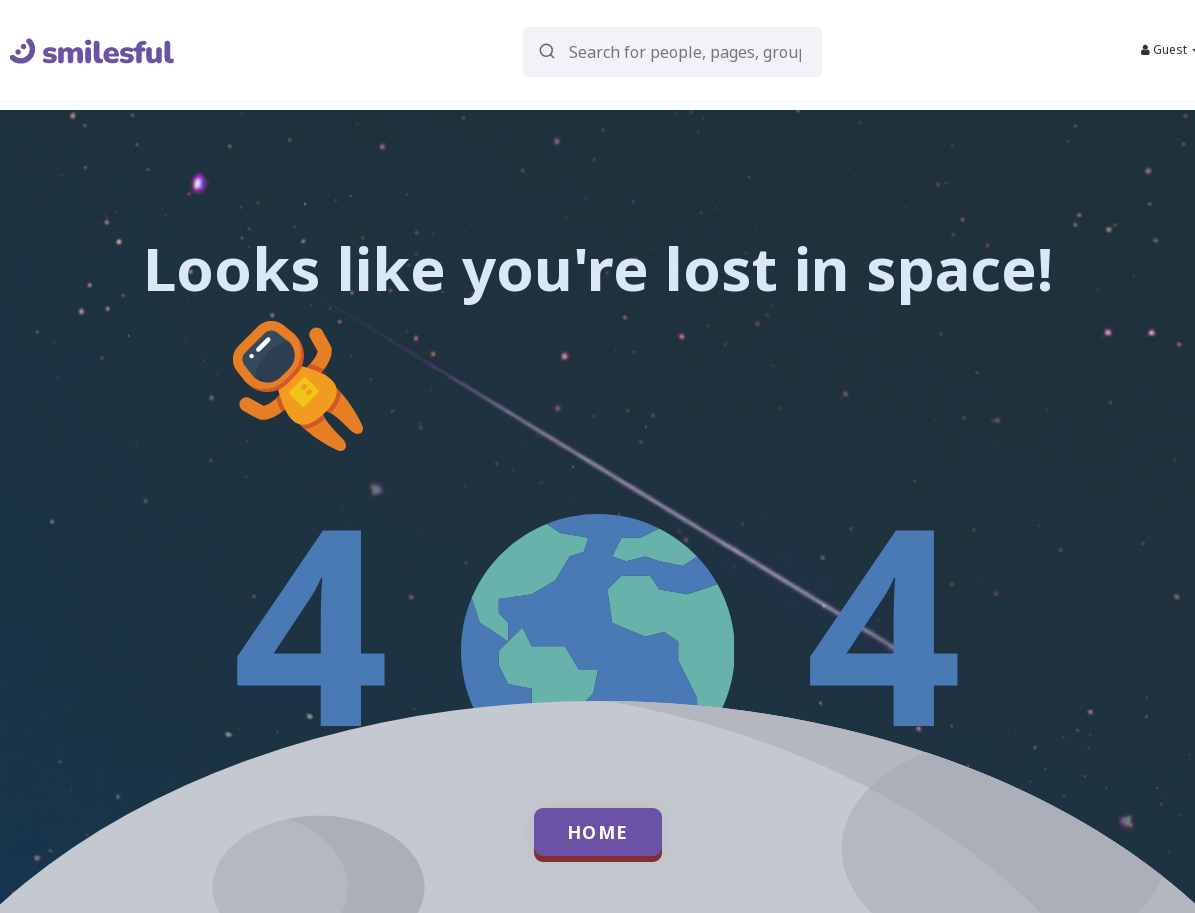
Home (598, 832)
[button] (672, 50)
